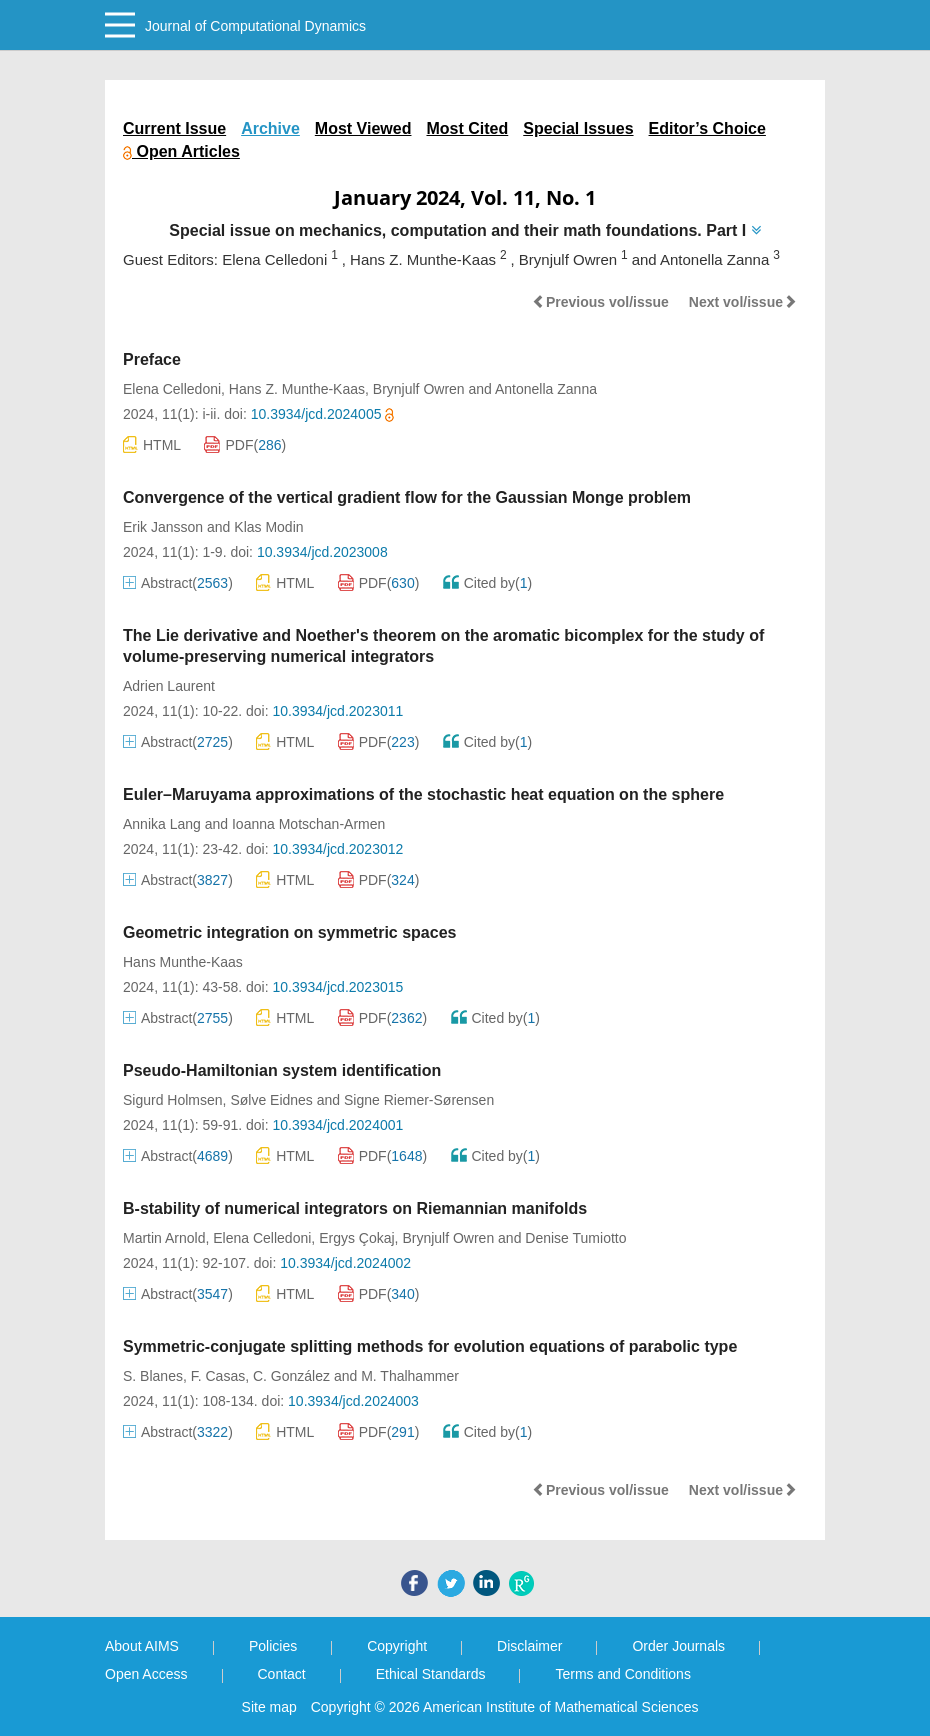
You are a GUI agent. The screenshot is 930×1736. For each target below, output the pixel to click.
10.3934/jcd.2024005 (323, 414)
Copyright (397, 1646)
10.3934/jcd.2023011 (337, 711)
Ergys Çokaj (356, 1238)
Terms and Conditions (622, 1674)
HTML (152, 444)
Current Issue (174, 128)
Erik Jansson (163, 527)
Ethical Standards (431, 1674)
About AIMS (142, 1646)
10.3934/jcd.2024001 (337, 1125)
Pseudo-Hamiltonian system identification (282, 1070)
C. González (291, 1376)
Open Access (146, 1674)
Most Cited (467, 128)
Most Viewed (363, 128)
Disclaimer (529, 1646)
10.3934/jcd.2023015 (337, 987)
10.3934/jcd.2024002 (345, 1263)
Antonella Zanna (546, 389)
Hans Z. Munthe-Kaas (297, 389)
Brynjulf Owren (419, 389)
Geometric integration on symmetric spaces (289, 932)
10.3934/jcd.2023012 (337, 849)
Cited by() (488, 583)
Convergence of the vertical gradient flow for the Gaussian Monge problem (407, 497)
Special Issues (578, 128)
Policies (273, 1646)
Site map (269, 1707)
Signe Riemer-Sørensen (419, 1100)
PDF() (245, 445)
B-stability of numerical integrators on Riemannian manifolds (355, 1208)
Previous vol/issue (600, 302)
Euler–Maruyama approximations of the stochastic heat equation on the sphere (423, 794)
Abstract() (178, 583)
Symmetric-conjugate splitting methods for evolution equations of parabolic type (430, 1346)
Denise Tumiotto (575, 1238)
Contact (282, 1674)
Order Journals (678, 1646)
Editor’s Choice (707, 128)
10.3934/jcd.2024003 (353, 1401)
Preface (152, 359)
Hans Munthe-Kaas (183, 962)
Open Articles (181, 151)
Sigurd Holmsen (173, 1100)
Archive (270, 128)
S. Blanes (153, 1376)
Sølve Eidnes (271, 1100)
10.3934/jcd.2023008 (322, 552)
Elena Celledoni (172, 389)
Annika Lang (162, 824)
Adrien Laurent (169, 686)
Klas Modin (268, 527)
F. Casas (218, 1376)
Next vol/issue (743, 302)
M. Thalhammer (410, 1376)
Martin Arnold (164, 1238)
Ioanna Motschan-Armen (308, 824)
